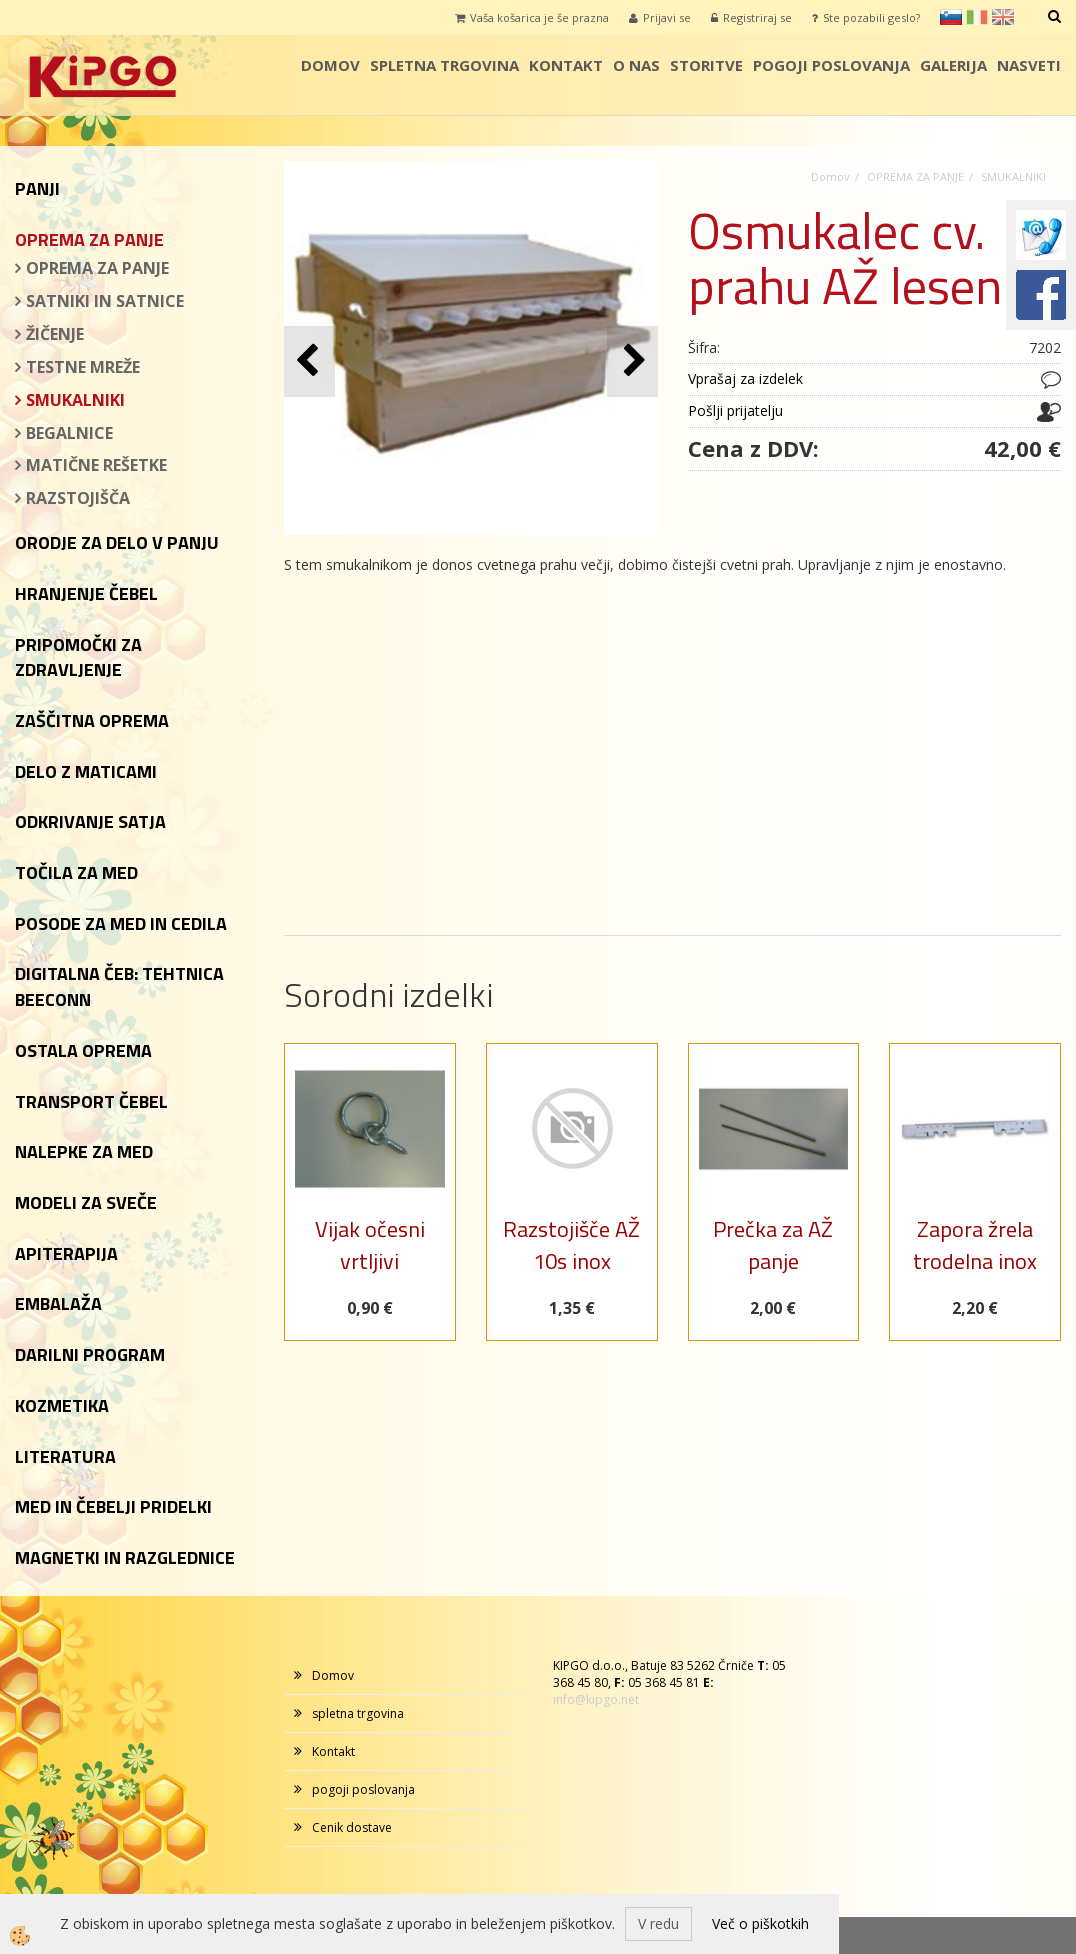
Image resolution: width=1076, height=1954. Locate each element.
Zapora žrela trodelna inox (975, 1244)
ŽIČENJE (55, 334)
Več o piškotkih (760, 1923)
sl (951, 17)
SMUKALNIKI (75, 400)
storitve (706, 65)
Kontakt (566, 65)
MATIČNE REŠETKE (96, 465)
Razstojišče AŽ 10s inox (571, 1244)
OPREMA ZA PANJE (97, 268)
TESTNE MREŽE (83, 367)
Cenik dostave (352, 1827)
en (1003, 17)
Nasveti (1029, 65)
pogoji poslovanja (831, 65)
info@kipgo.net (596, 1699)
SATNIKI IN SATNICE (105, 301)
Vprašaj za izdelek (745, 378)
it (977, 17)
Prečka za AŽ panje (773, 1244)
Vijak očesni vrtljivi (370, 1244)
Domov (330, 65)
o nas (636, 65)
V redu (658, 1923)
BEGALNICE (69, 433)
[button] (632, 361)
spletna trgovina (444, 65)
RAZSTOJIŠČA (78, 498)
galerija (953, 65)
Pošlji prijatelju (735, 410)
